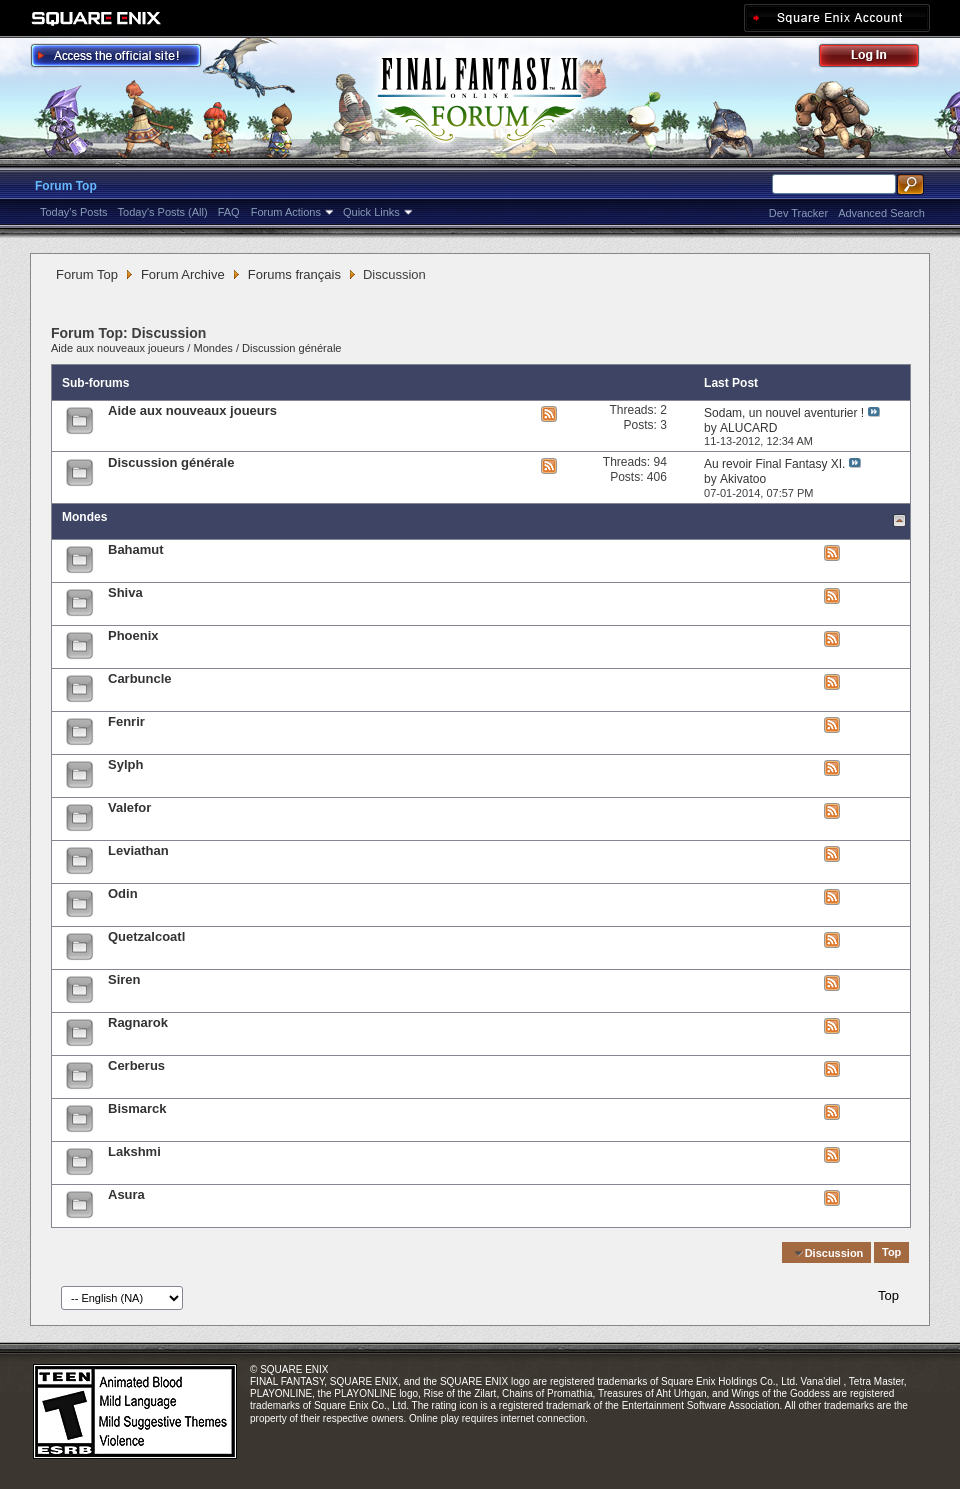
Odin (123, 893)
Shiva (125, 592)
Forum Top (66, 186)
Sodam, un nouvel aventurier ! (784, 413)
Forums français (294, 274)
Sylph (125, 764)
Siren (124, 979)
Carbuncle (140, 678)
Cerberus (136, 1065)
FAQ (229, 212)
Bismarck (137, 1108)
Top (891, 1253)
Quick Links (371, 212)
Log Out (879, 58)
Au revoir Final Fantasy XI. (774, 464)
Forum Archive (183, 274)
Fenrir (126, 721)
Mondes (213, 348)
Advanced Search (881, 213)
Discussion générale (291, 348)
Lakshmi (134, 1151)
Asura (126, 1194)
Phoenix (133, 635)
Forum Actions (286, 212)
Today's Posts (74, 212)
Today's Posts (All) (163, 212)
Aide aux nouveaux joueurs (117, 348)
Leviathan (138, 850)
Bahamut (136, 549)
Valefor (129, 807)
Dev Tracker (798, 213)
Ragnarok (138, 1022)
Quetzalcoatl (146, 936)
